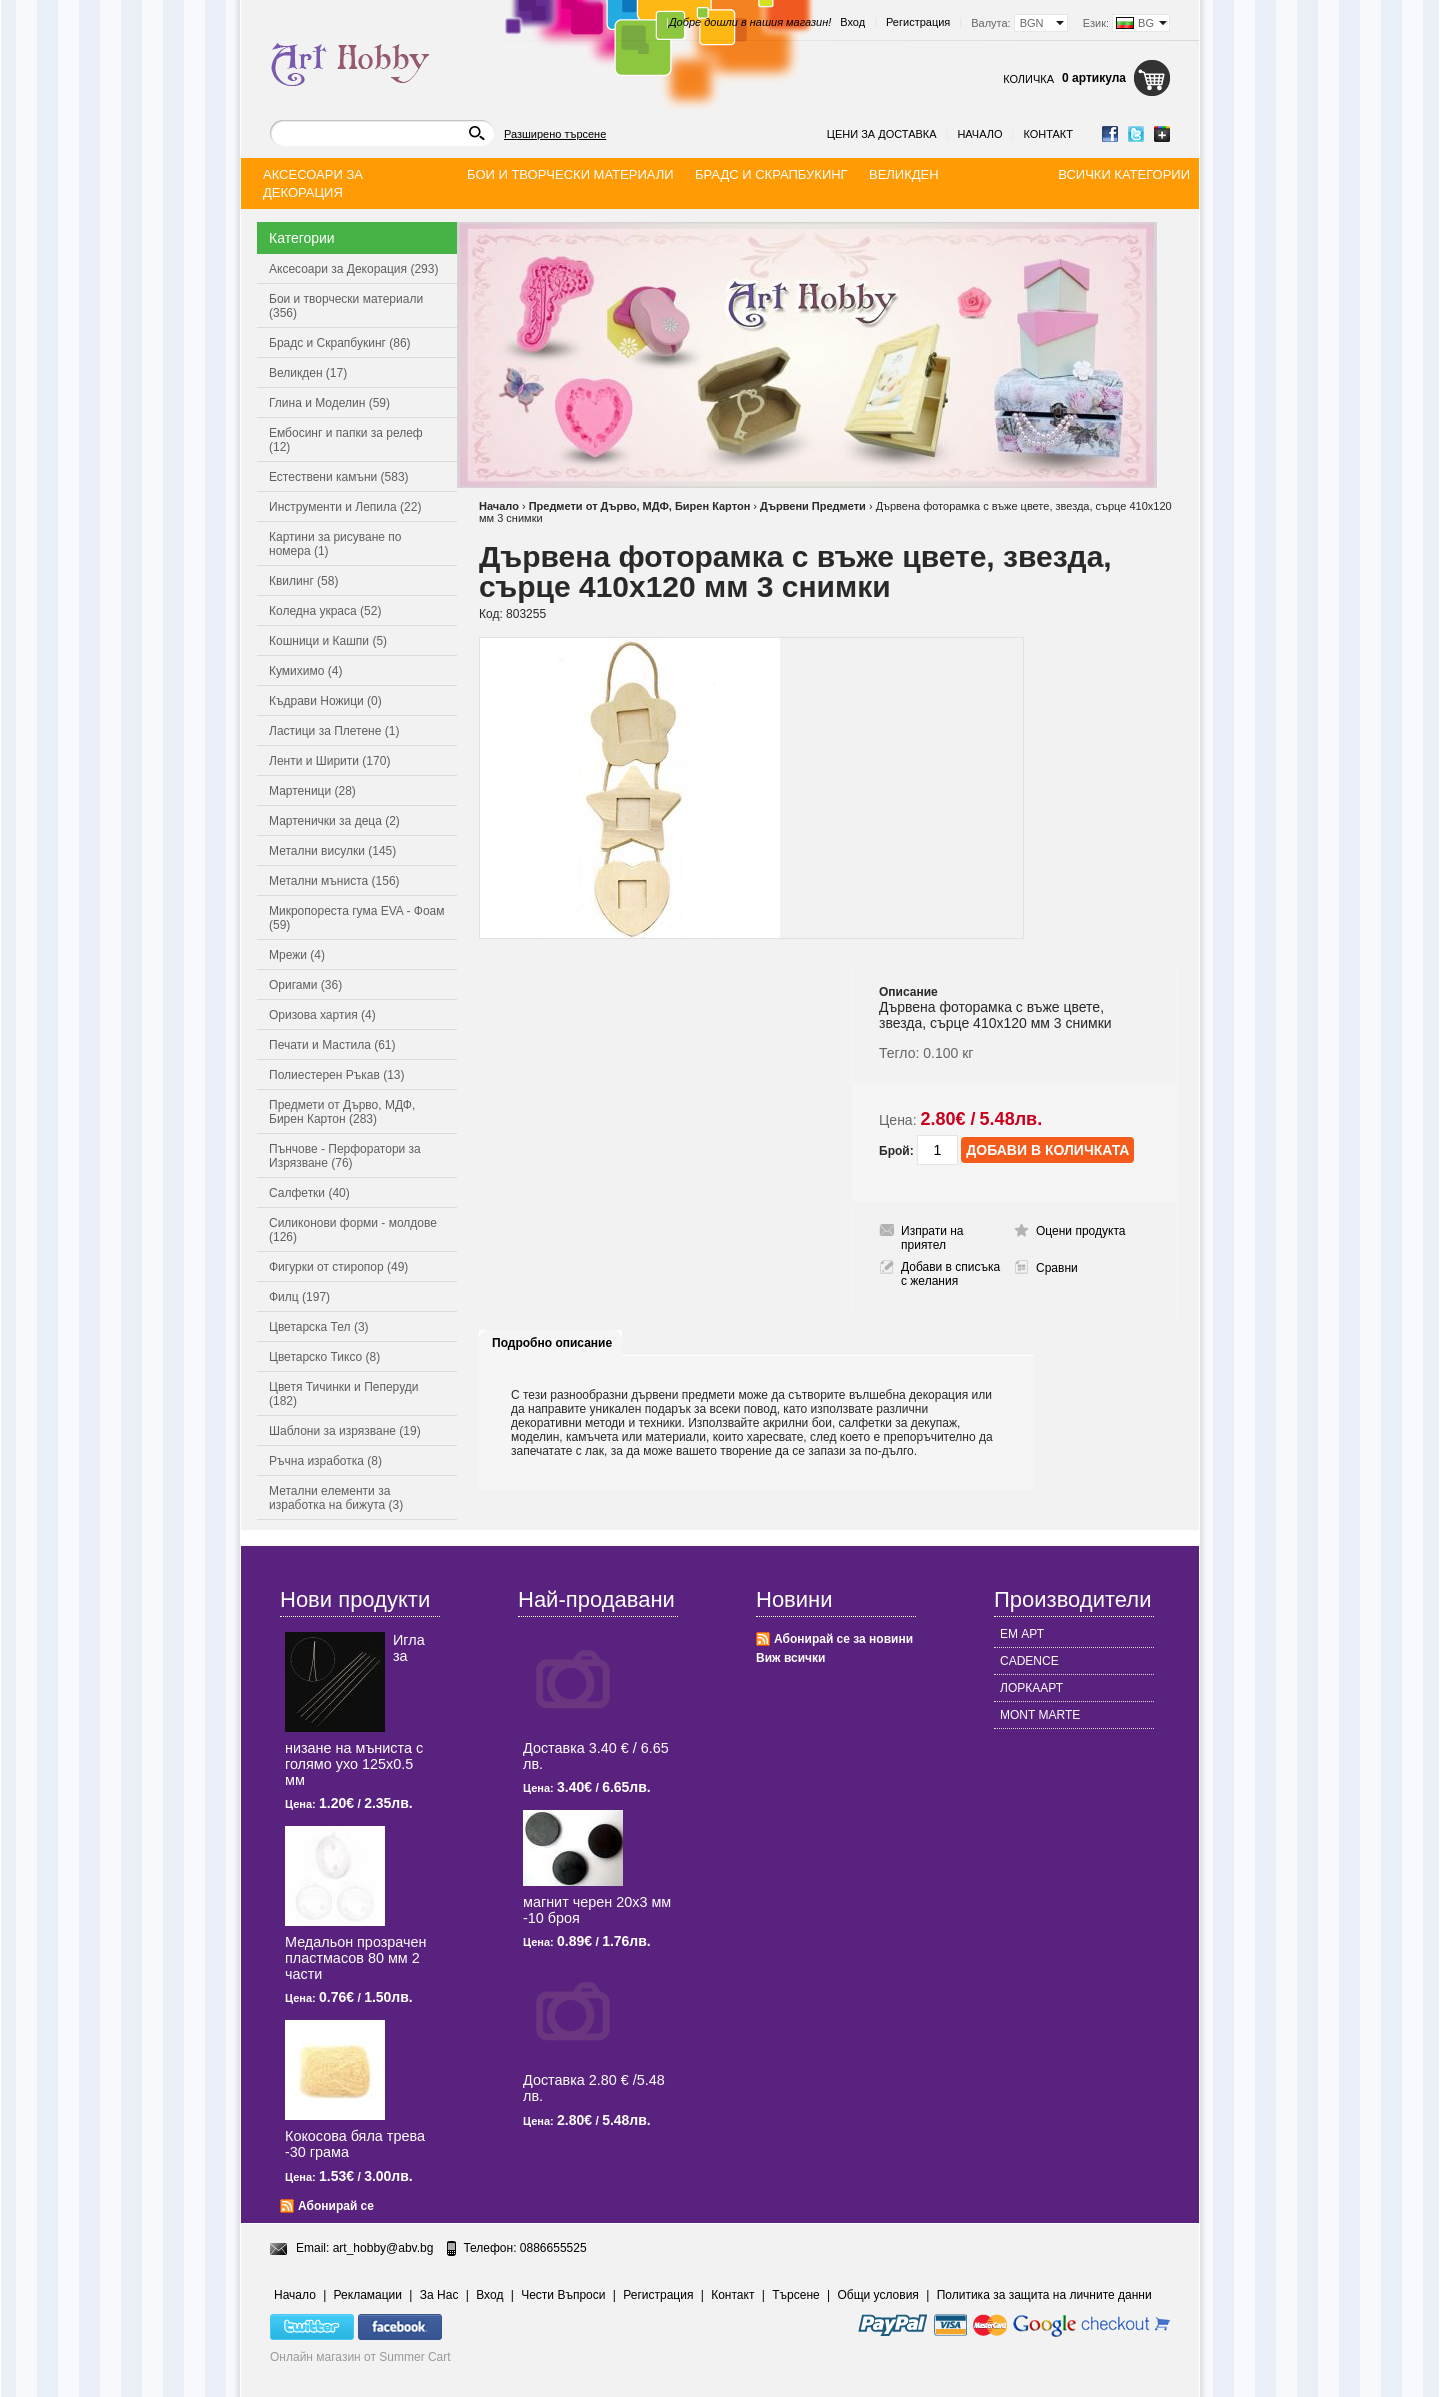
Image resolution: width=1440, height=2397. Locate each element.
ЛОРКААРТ (1031, 1688)
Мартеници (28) (312, 791)
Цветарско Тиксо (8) (324, 1357)
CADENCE (1029, 1661)
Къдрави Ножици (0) (325, 701)
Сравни (1057, 1268)
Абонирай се (336, 2206)
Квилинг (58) (303, 581)
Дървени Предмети (813, 506)
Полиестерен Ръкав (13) (337, 1075)
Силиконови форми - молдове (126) (353, 1230)
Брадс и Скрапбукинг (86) (340, 343)
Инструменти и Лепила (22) (345, 507)
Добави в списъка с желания (950, 1274)
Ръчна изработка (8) (325, 1461)
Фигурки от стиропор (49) (338, 1267)
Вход (852, 22)
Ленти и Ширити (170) (329, 761)
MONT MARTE (1040, 1715)
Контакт (1048, 134)
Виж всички (790, 1658)
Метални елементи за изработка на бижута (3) (336, 1498)
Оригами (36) (305, 985)
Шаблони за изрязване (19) (345, 1431)
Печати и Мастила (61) (332, 1045)
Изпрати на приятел (932, 1238)
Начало (979, 134)
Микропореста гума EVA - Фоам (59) (357, 918)
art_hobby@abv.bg (383, 2248)
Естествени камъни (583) (339, 477)
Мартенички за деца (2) (334, 821)
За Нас (439, 2295)
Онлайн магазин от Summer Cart (360, 2357)
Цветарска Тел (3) (319, 1327)
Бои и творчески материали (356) (346, 306)
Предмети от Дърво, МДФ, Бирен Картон (640, 506)
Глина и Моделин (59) (329, 403)
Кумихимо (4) (305, 671)
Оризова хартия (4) (322, 1015)
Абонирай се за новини (843, 1639)
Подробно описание (552, 1343)
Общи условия (878, 2295)
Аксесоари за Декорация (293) (353, 269)
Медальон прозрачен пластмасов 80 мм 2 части (355, 1958)
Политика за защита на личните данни (1044, 2295)
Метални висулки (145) (332, 851)
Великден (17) (308, 373)
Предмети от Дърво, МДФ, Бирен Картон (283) (342, 1112)
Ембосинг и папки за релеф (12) (346, 440)
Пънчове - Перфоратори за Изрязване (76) (345, 1156)
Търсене (795, 2295)
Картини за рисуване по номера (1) (335, 544)
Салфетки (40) (309, 1193)
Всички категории (1124, 174)
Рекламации (368, 2295)
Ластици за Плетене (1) (334, 731)
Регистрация (918, 22)
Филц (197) (299, 1297)
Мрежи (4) (297, 955)
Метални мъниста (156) (334, 881)
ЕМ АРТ (1022, 1634)
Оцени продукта (1080, 1231)
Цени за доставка (882, 134)
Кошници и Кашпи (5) (328, 641)
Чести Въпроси (563, 2295)
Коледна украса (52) (325, 611)
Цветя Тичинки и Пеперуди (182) (343, 1394)
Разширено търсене (555, 134)
